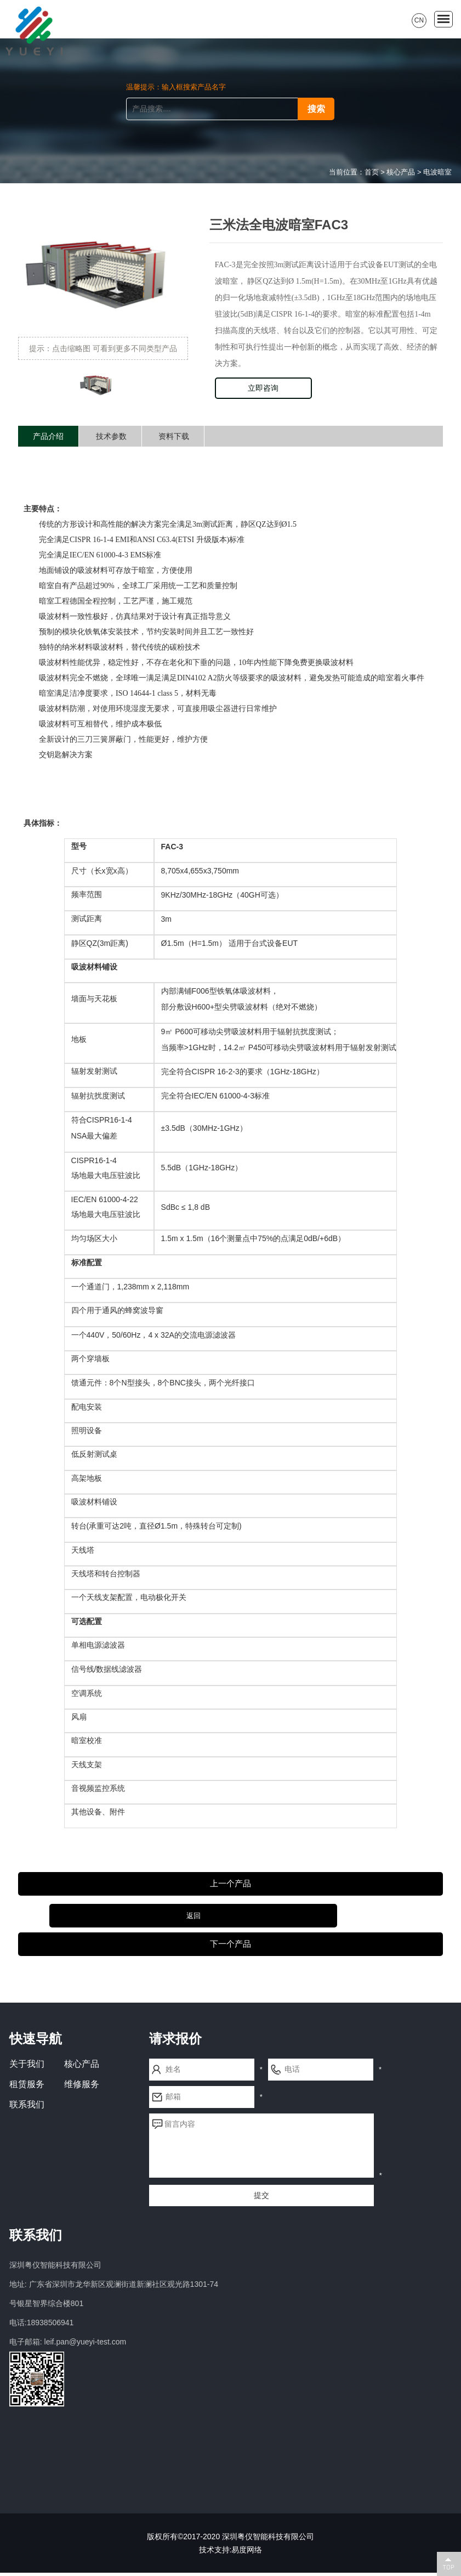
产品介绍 (48, 436)
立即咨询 (263, 388)
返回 (230, 1916)
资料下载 (173, 436)
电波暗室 (437, 172)
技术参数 (111, 436)
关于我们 (26, 2067)
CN (419, 20)
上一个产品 (230, 1884)
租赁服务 (26, 2087)
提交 (261, 2199)
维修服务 (81, 2087)
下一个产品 (230, 1947)
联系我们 (26, 2107)
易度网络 (246, 2553)
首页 (372, 172)
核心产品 (400, 172)
